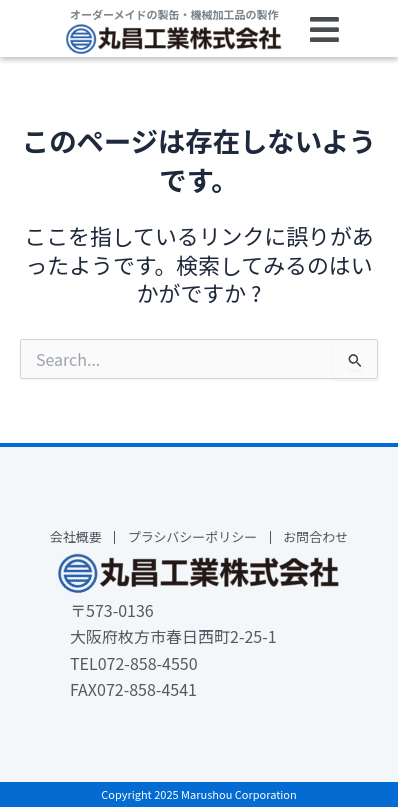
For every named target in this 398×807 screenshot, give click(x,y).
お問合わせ (315, 537)
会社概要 (76, 537)
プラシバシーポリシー (192, 537)
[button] (325, 30)
